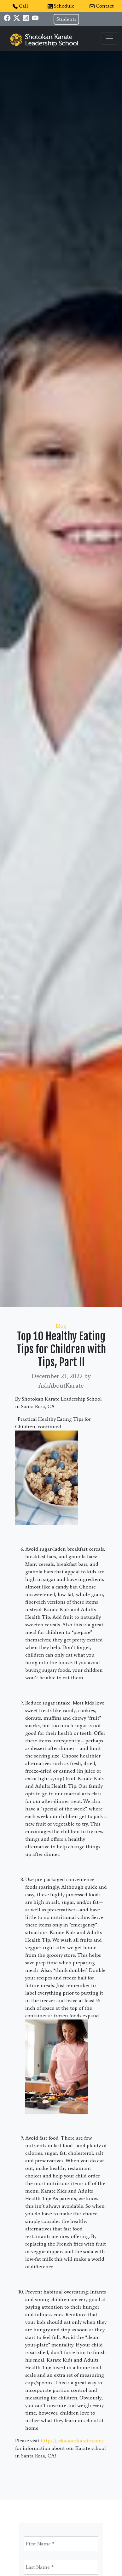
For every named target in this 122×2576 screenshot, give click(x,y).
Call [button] (20, 6)
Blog (61, 1326)
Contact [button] (102, 6)
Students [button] (66, 19)
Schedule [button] (61, 6)
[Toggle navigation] (109, 38)
